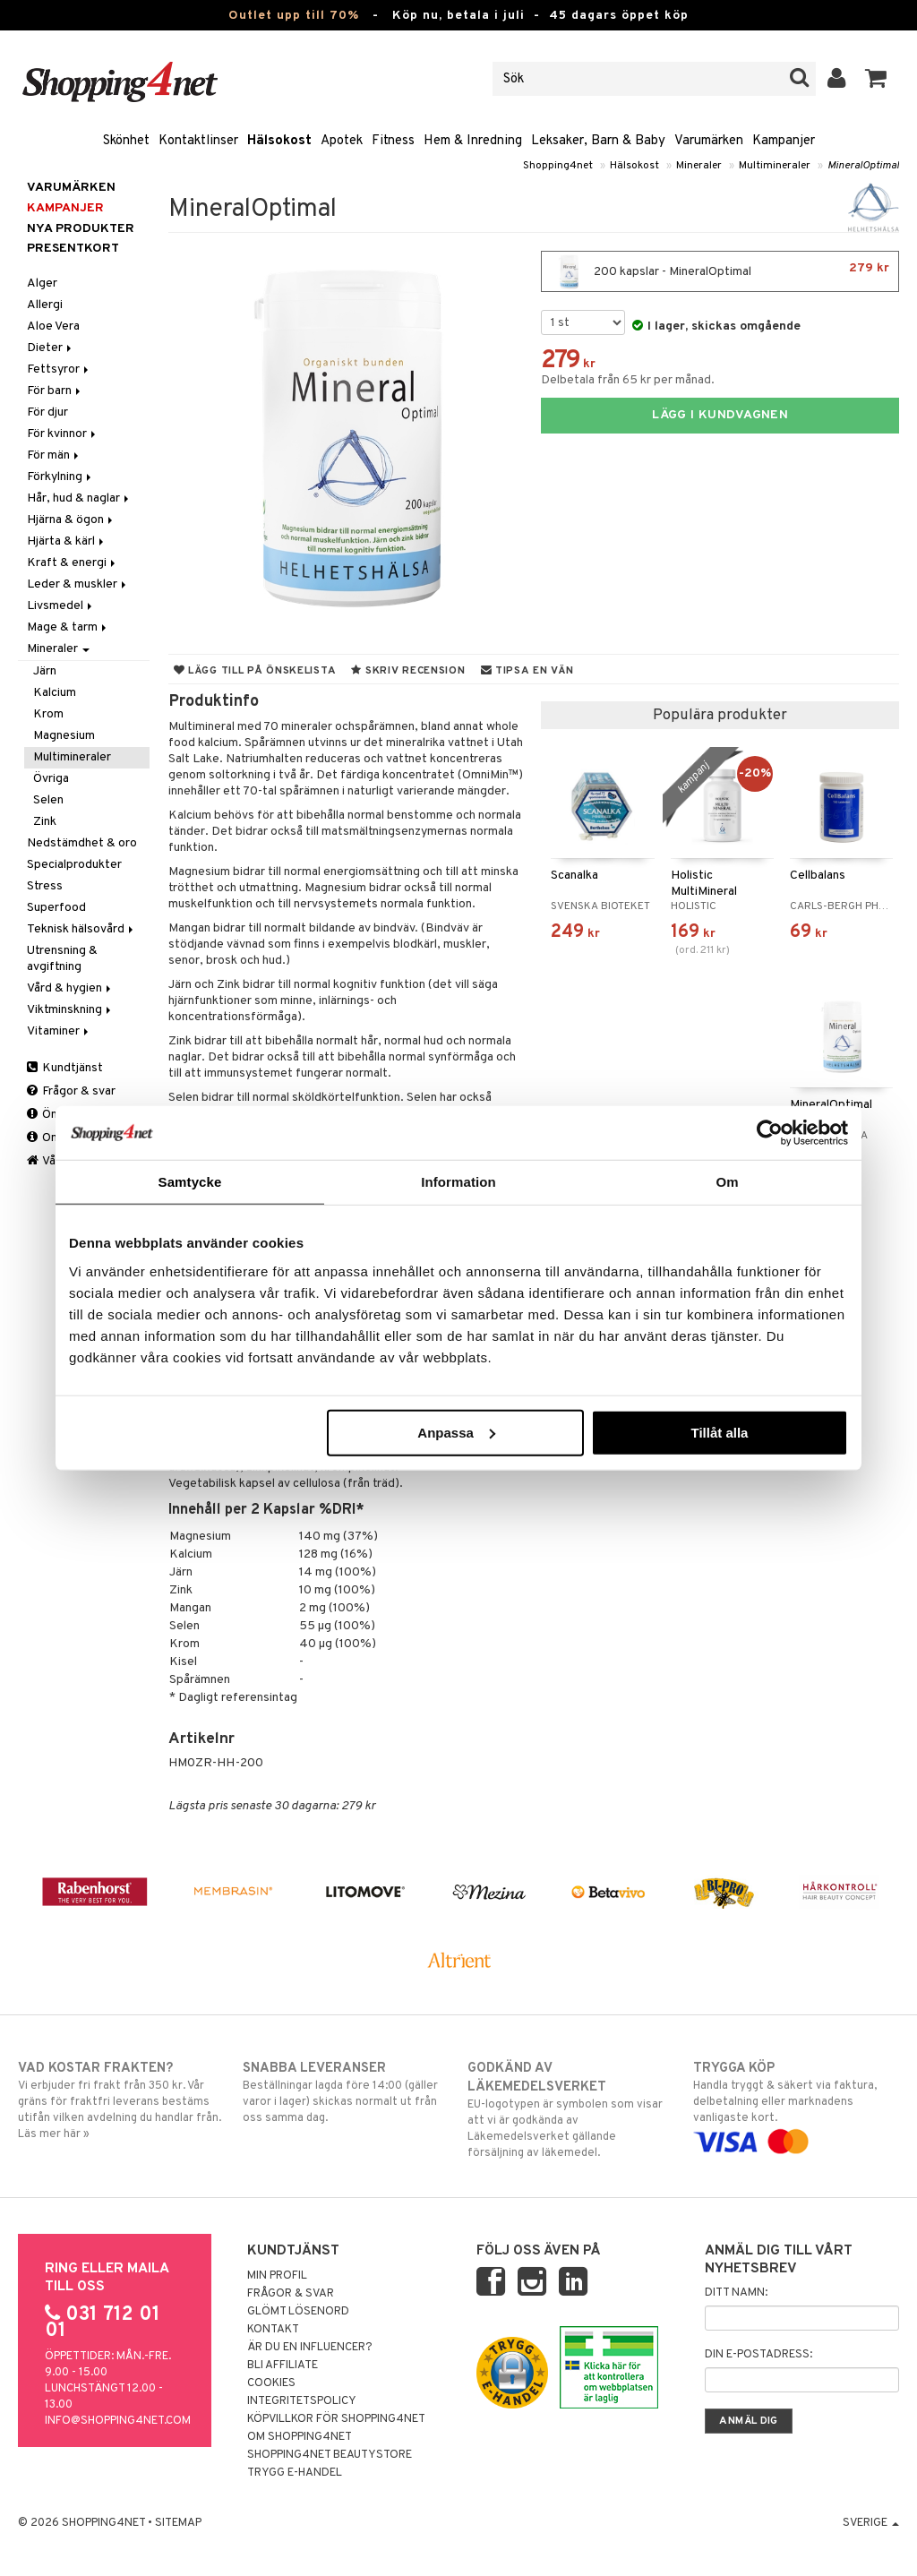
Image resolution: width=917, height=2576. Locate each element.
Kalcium (54, 692)
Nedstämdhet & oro (82, 843)
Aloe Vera (53, 326)
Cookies (271, 2383)
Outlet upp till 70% (293, 15)
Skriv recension (408, 671)
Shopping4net (558, 166)
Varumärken (708, 141)
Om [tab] (727, 1181)
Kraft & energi (72, 563)
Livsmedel (61, 606)
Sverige (871, 2523)
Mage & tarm (68, 627)
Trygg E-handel (294, 2473)
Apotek (342, 141)
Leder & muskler (78, 584)
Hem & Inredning (473, 141)
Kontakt (273, 2330)
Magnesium (64, 735)
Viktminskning (70, 1010)
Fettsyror (59, 369)
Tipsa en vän (527, 671)
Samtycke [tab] (190, 1181)
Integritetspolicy (301, 2401)
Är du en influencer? (310, 2347)
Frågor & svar (71, 1091)
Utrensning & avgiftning (62, 959)
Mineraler (699, 166)
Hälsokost (279, 141)
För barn (55, 391)
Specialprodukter (74, 864)
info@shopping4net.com (118, 2421)
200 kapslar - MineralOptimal (720, 271)
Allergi (45, 305)
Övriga (51, 778)
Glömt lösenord (298, 2312)
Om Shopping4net (299, 2437)
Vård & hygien (70, 988)
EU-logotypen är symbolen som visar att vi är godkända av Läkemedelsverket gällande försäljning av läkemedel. (570, 2109)
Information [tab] (458, 1181)
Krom (48, 714)
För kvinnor (63, 434)
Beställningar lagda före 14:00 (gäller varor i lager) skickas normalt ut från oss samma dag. (346, 2092)
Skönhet (126, 141)
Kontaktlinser (198, 141)
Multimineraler (774, 166)
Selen (48, 800)
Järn (44, 671)
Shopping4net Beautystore (329, 2455)
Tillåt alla (719, 1431)
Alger (42, 283)
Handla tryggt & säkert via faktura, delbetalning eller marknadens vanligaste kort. (796, 2105)
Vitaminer (59, 1031)
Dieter (50, 348)
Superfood (56, 907)
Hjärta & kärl (67, 541)
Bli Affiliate (282, 2365)
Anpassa (456, 1431)
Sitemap (178, 2523)
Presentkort (73, 248)
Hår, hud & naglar (79, 498)
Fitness (393, 141)
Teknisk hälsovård (81, 929)
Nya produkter (80, 228)
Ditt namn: (736, 2293)
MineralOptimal (863, 166)
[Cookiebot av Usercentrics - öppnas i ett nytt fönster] (769, 1133)
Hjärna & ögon (71, 520)
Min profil (277, 2276)
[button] (876, 79)
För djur (47, 412)
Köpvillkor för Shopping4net (336, 2419)
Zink (44, 821)
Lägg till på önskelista (255, 671)
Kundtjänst (65, 1068)
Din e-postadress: (758, 2355)
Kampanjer (783, 141)
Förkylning (60, 477)
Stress (45, 886)
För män (54, 455)
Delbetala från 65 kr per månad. (628, 380)
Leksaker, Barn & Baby (598, 141)
